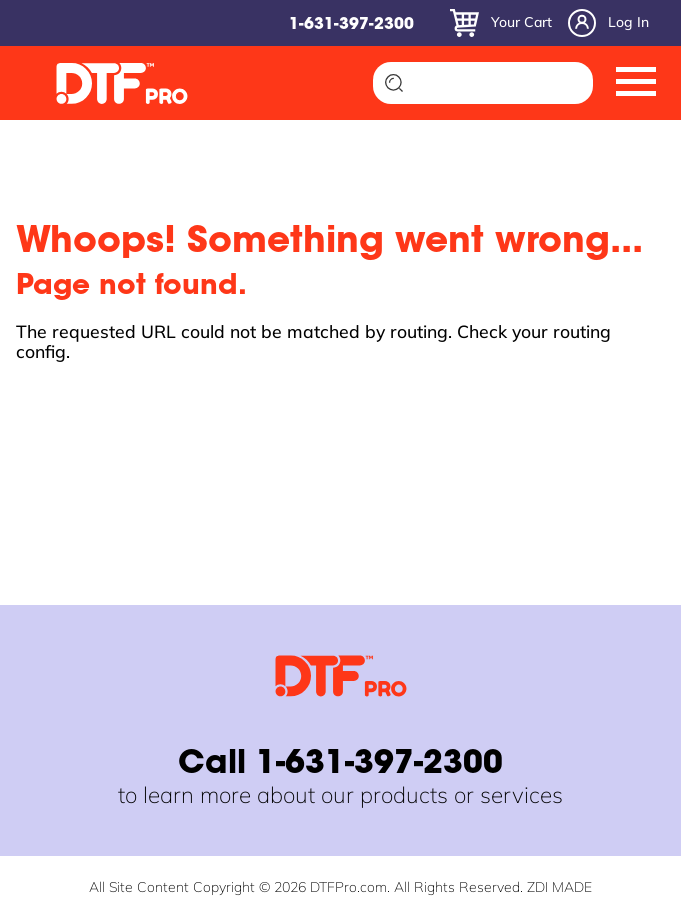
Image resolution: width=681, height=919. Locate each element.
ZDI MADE (559, 887)
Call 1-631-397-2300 (340, 765)
